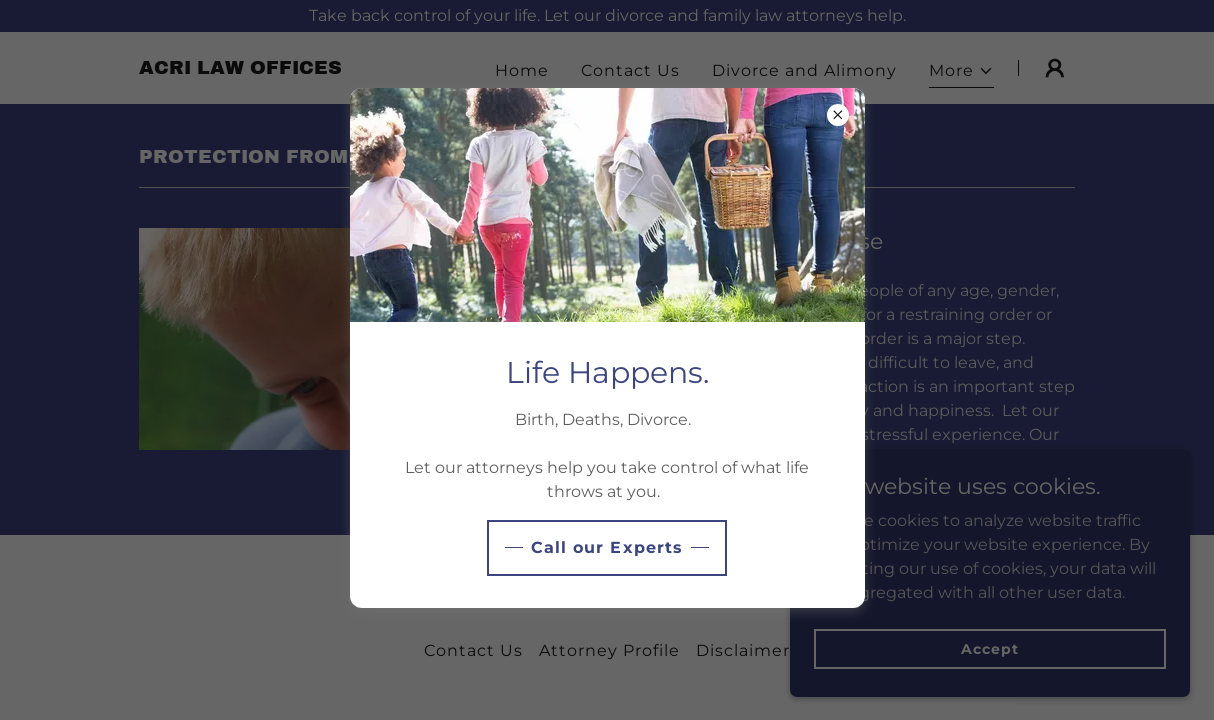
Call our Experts (606, 547)
